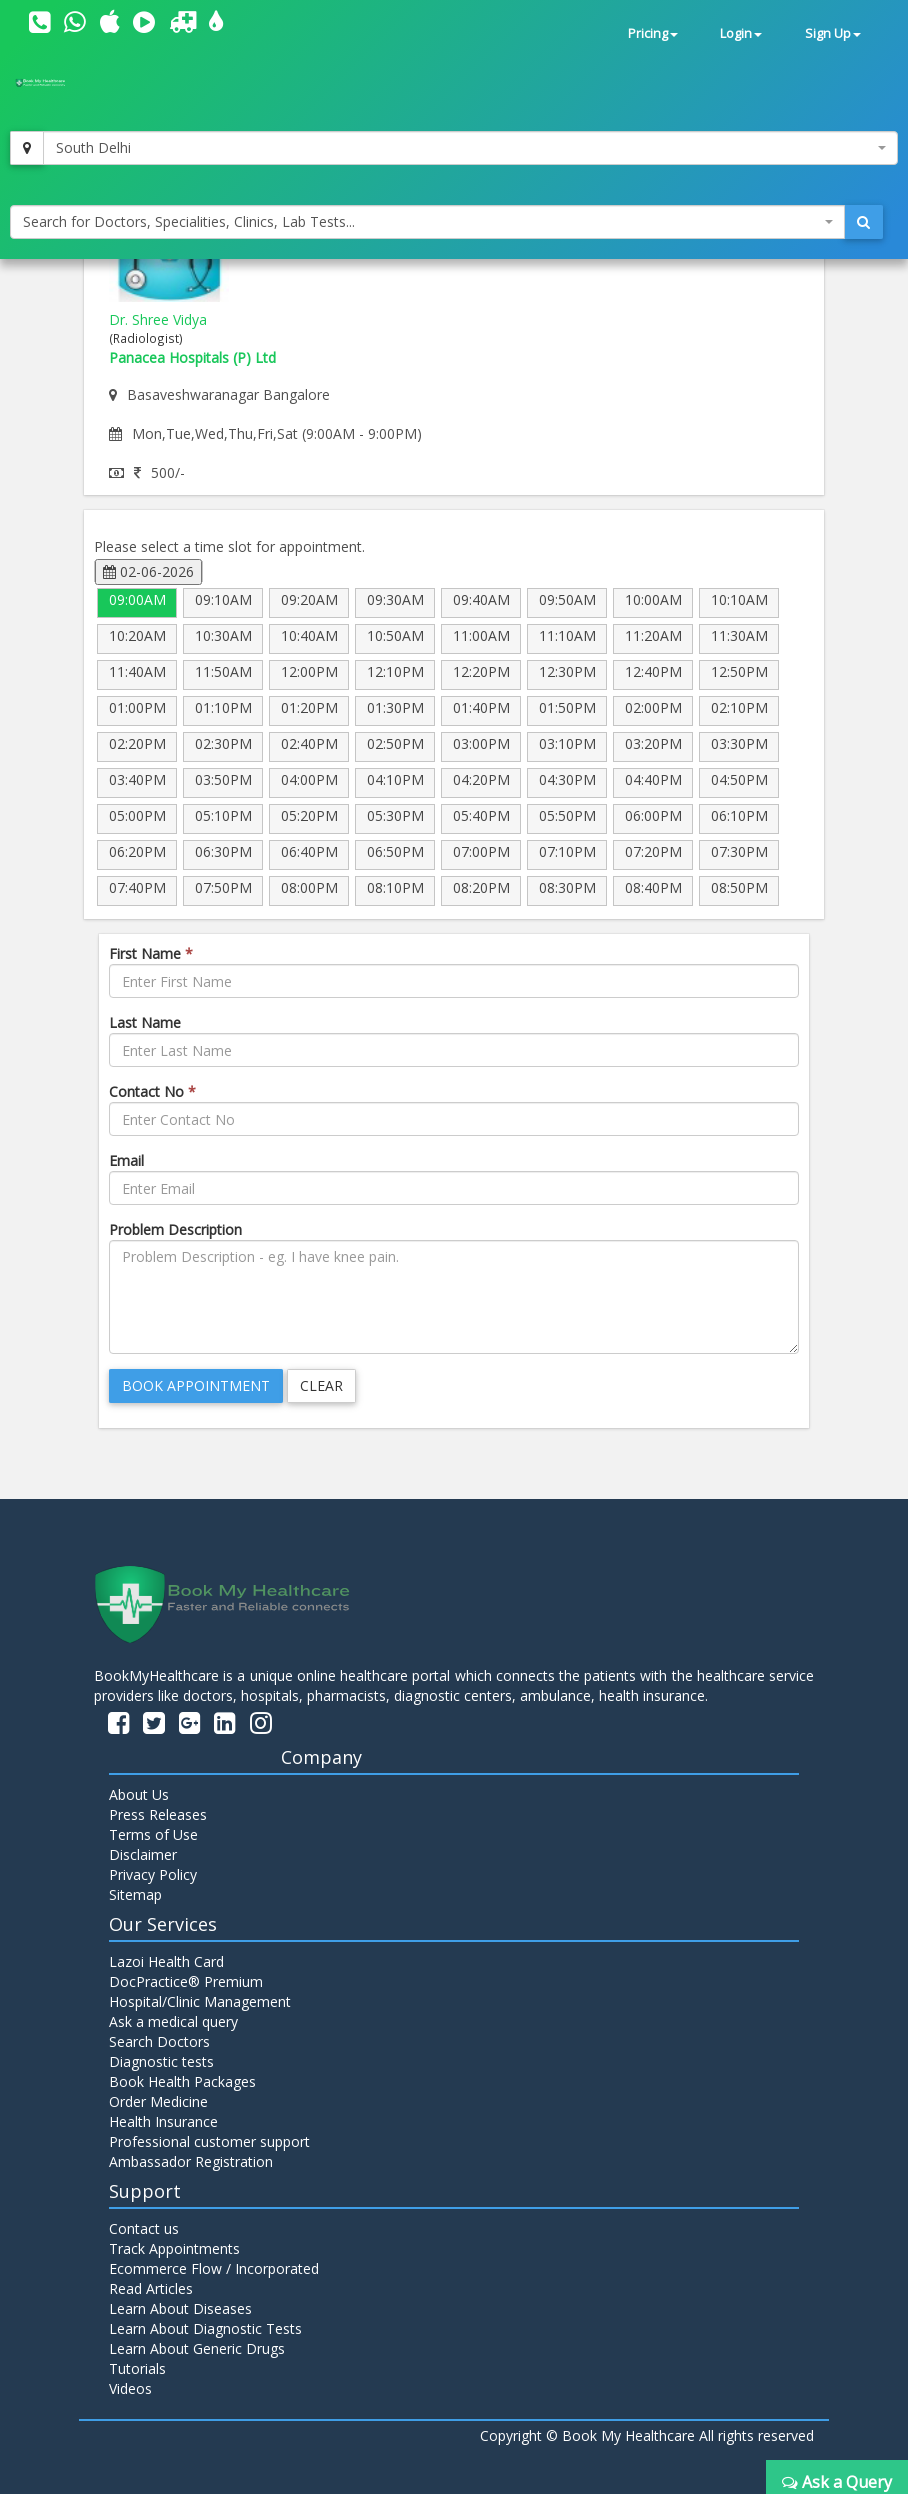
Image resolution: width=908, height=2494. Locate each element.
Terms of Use (153, 1834)
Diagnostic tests (161, 2061)
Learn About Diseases (180, 2308)
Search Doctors (159, 2041)
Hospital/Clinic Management (200, 2001)
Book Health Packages (182, 2081)
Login (741, 33)
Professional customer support (209, 2141)
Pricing (653, 33)
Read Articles (151, 2288)
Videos (130, 2388)
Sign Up (833, 33)
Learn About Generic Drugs (197, 2348)
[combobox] (470, 148)
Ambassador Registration (191, 2161)
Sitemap (135, 1894)
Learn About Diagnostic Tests (205, 2328)
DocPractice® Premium (186, 1981)
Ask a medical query (173, 2021)
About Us (139, 1794)
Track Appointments (174, 2248)
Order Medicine (158, 2101)
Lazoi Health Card (166, 1961)
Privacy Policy (153, 1874)
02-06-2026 (148, 571)
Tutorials (137, 2368)
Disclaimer (143, 1854)
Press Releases (158, 1814)
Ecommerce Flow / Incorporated (214, 2268)
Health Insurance (163, 2121)
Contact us (144, 2228)
